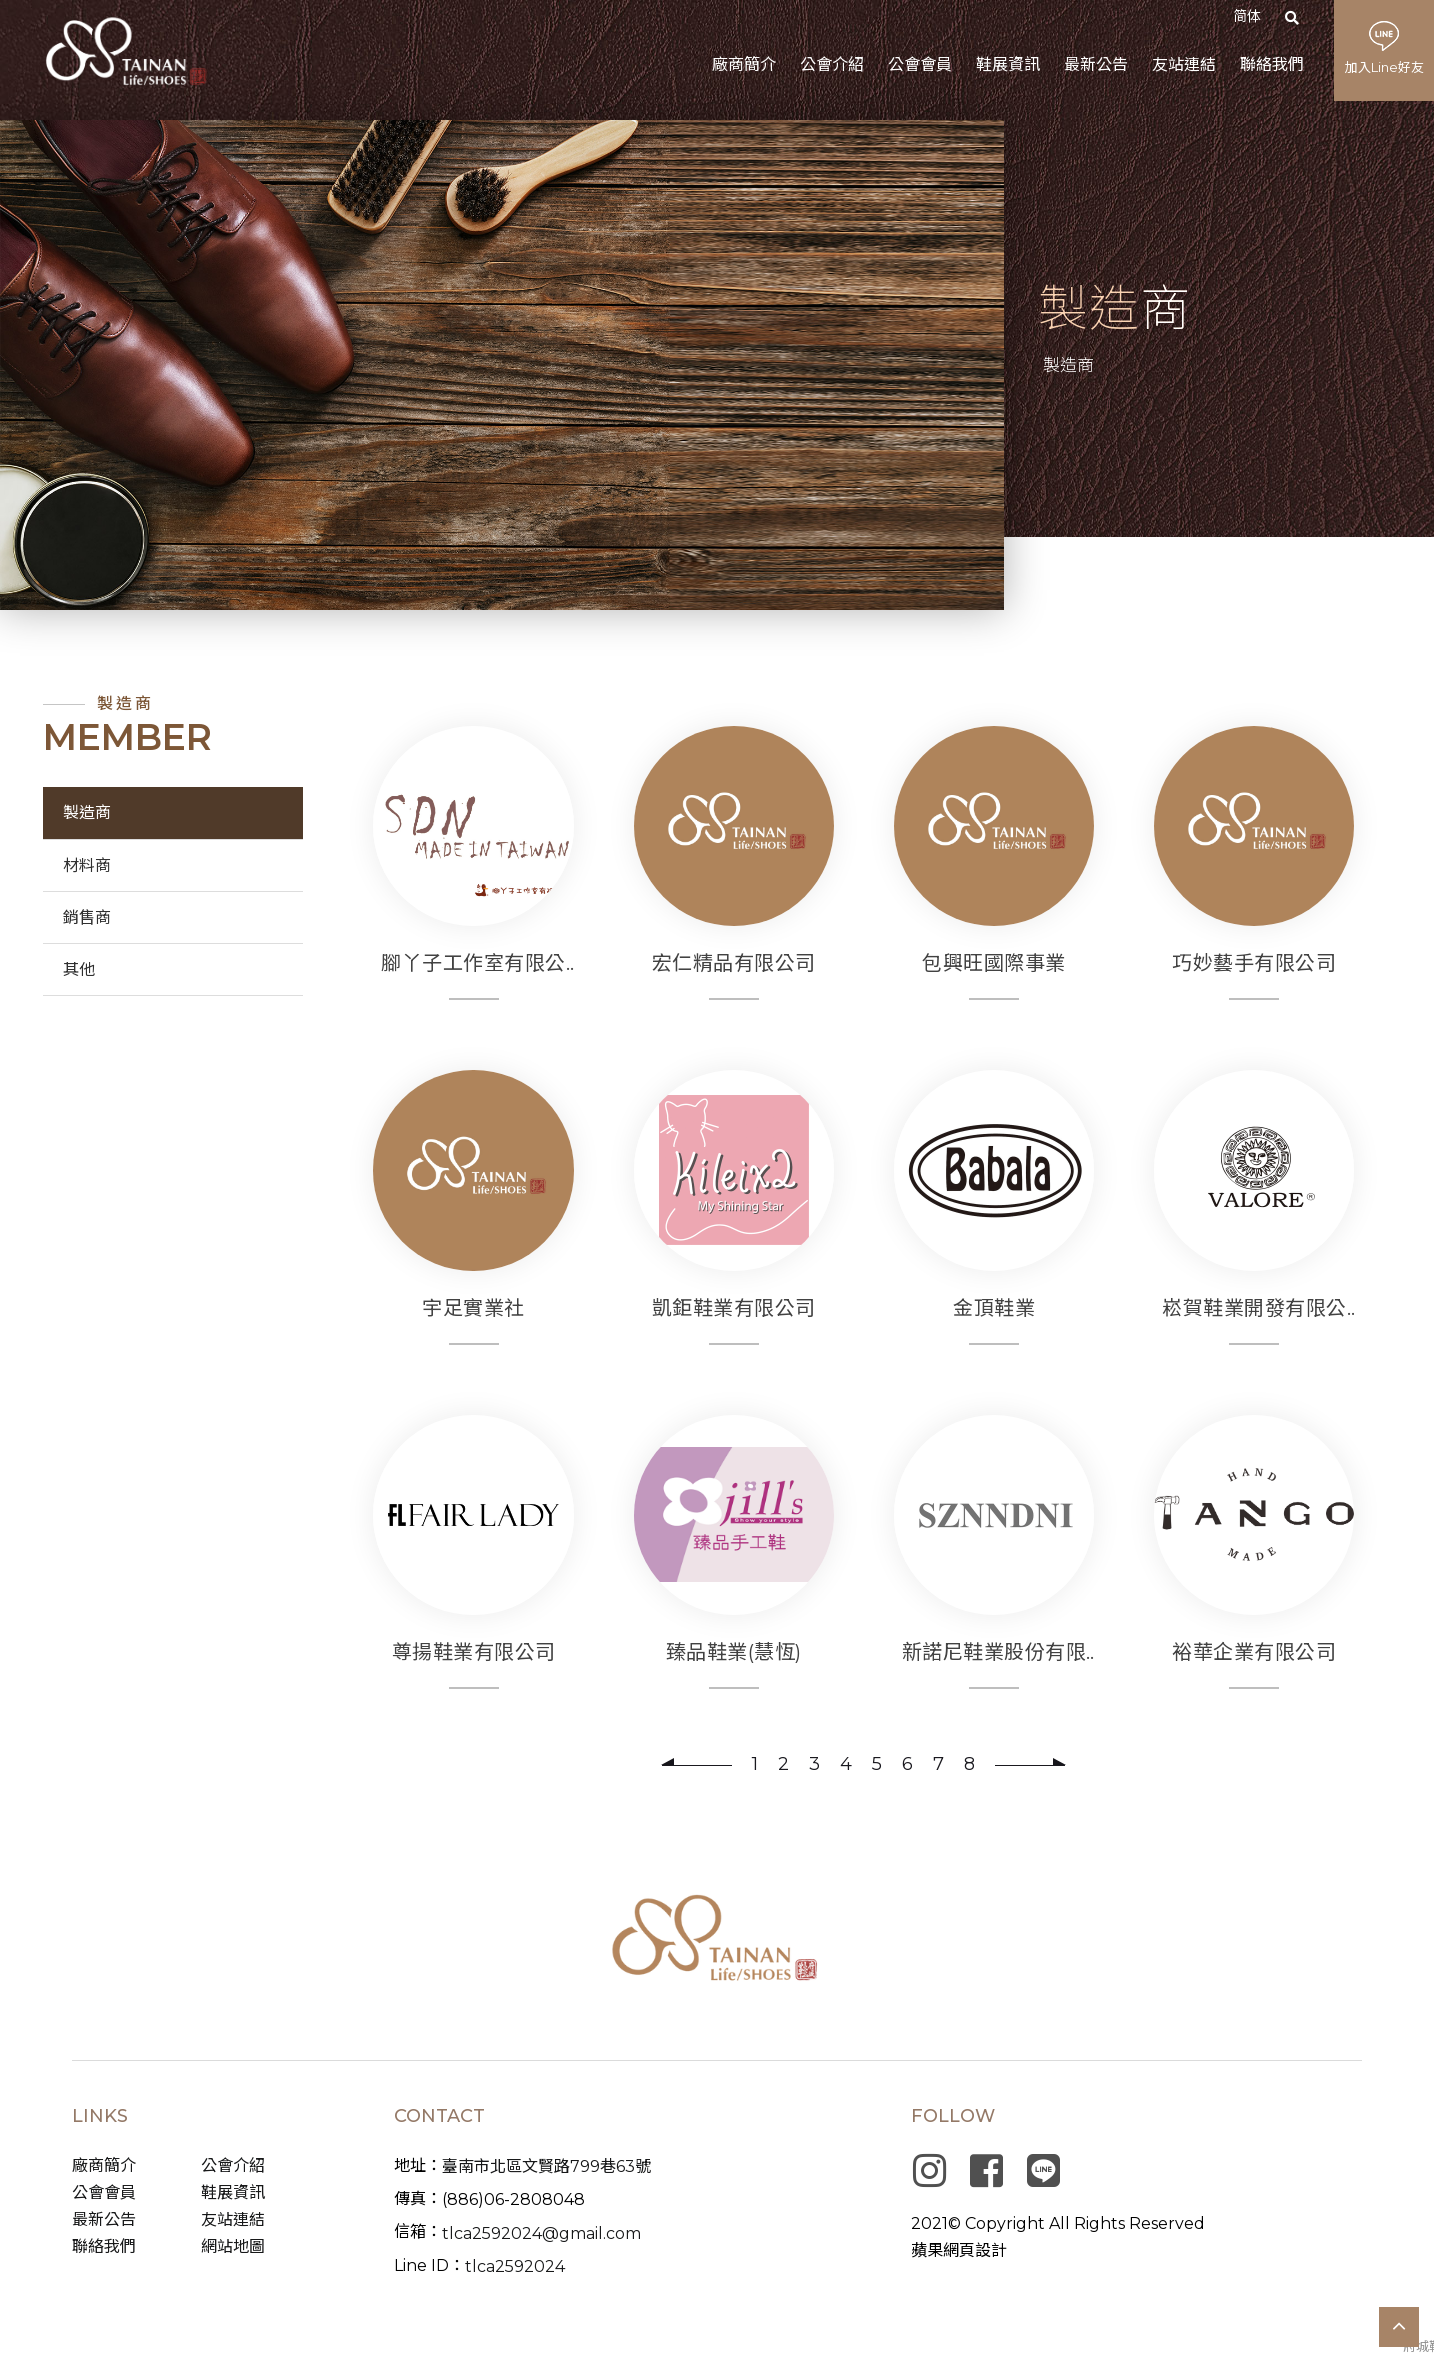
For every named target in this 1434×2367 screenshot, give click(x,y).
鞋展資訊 (233, 2192)
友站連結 (233, 2219)
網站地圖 (233, 2246)
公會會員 (104, 2192)
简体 (1247, 16)
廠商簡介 (104, 2165)
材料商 (87, 865)
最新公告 (104, 2219)
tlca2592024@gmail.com (541, 2233)
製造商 (87, 812)
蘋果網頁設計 (959, 2250)
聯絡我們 (104, 2246)
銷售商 (87, 917)
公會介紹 (233, 2165)
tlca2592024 (515, 2266)
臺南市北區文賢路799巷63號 (546, 2166)
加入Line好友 (1384, 67)
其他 (79, 969)
